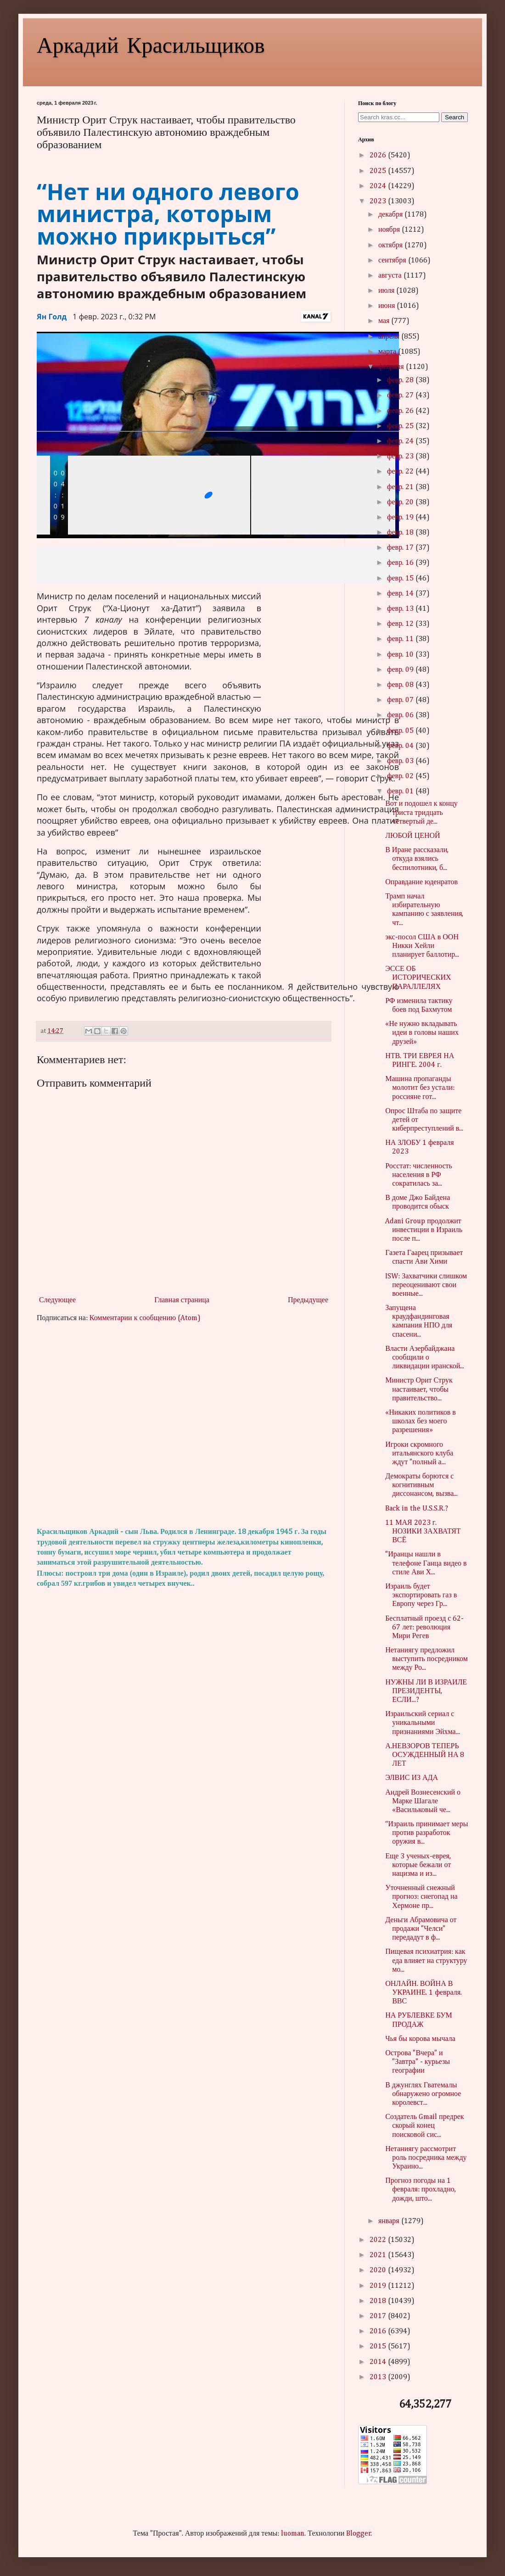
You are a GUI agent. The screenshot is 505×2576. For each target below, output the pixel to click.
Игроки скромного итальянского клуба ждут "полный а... (419, 1453)
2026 (379, 155)
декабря (391, 214)
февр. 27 (401, 395)
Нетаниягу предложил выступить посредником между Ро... (426, 1659)
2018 (379, 2301)
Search (454, 117)
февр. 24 (401, 441)
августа (391, 275)
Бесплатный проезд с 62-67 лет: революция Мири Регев (424, 1627)
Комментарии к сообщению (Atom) (145, 1318)
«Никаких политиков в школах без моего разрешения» (420, 1421)
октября (391, 245)
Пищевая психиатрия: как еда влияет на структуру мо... (426, 1960)
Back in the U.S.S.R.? (416, 1508)
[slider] (212, 495)
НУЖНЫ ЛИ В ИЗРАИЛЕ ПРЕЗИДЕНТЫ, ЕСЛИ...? (426, 1691)
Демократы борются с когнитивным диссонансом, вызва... (421, 1485)
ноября (390, 230)
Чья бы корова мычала (420, 2039)
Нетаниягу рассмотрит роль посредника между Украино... (425, 2158)
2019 (379, 2286)
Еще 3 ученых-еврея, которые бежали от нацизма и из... (418, 1865)
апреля (389, 336)
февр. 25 (401, 426)
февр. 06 (401, 715)
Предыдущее (308, 1300)
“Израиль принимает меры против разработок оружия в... (426, 1833)
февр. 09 (401, 670)
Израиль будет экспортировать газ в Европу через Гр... (421, 1595)
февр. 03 (401, 761)
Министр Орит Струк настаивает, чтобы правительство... (419, 1389)
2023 (379, 201)
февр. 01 (401, 791)
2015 (379, 2346)
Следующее (57, 1300)
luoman (292, 2533)
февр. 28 (401, 380)
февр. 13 (401, 609)
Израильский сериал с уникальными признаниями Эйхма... (422, 1723)
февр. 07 (401, 700)
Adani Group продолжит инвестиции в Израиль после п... (423, 1230)
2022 (379, 2240)
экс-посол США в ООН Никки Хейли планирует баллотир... (422, 946)
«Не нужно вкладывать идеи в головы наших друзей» (422, 1032)
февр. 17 (401, 548)
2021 (379, 2255)
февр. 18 (401, 532)
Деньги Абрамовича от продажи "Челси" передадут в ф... (420, 1929)
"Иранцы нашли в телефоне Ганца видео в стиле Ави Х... (426, 1563)
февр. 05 (401, 731)
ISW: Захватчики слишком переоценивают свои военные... (426, 1285)
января (389, 2221)
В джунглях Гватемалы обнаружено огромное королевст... (423, 2094)
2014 (379, 2362)
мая (384, 321)
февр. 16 (401, 563)
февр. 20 (401, 502)
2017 (379, 2316)
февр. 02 (401, 776)
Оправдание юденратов (421, 882)
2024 (379, 186)
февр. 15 (401, 578)
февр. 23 (401, 456)
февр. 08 (401, 685)
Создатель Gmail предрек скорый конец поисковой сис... (424, 2125)
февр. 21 (401, 487)
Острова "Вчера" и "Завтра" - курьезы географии (417, 2062)
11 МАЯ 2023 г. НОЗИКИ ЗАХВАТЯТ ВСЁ (422, 1531)
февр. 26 (401, 411)
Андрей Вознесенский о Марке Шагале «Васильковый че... (422, 1801)
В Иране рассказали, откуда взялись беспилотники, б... (417, 859)
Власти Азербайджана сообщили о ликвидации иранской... (424, 1357)
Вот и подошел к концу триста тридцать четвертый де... (421, 812)
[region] (330, 648)
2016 (379, 2331)
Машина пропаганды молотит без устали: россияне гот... (419, 1088)
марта (388, 352)
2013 (379, 2377)
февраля (392, 367)
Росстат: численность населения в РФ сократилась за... (418, 1175)
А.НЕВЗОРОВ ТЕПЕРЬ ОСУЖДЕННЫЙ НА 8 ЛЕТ (424, 1755)
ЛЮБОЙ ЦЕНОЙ (412, 836)
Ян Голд (52, 317)
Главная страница (181, 1300)
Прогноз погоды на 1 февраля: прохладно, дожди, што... (420, 2189)
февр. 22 (401, 471)
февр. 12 (401, 624)
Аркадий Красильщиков (151, 44)
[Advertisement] (184, 1425)
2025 (379, 171)
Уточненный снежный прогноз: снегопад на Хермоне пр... (421, 1897)
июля (387, 291)
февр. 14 (401, 593)
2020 (379, 2270)
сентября (393, 260)
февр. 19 (401, 517)
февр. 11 (401, 639)
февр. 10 (401, 654)
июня (387, 306)
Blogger (358, 2533)
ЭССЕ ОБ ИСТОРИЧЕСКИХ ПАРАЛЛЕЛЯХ (418, 977)
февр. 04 (401, 746)
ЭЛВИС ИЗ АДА (411, 1778)
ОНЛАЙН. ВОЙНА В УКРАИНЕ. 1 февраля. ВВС (423, 1992)
